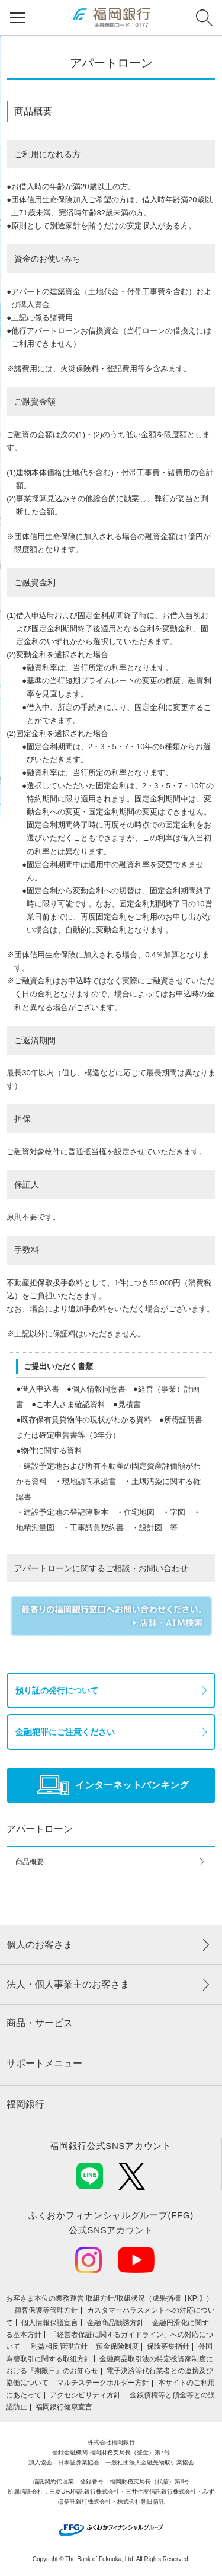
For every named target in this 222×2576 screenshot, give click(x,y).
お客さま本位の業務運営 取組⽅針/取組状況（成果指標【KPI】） (109, 2298)
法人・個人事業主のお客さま (68, 1984)
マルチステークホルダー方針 (103, 2382)
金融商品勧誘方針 (115, 2323)
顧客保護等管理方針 (46, 2310)
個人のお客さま (40, 1945)
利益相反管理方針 (59, 2346)
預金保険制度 (117, 2346)
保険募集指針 (168, 2346)
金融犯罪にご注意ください (65, 1732)
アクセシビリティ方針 (85, 2395)
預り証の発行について (56, 1690)
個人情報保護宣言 (49, 2323)
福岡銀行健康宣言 (64, 2407)
